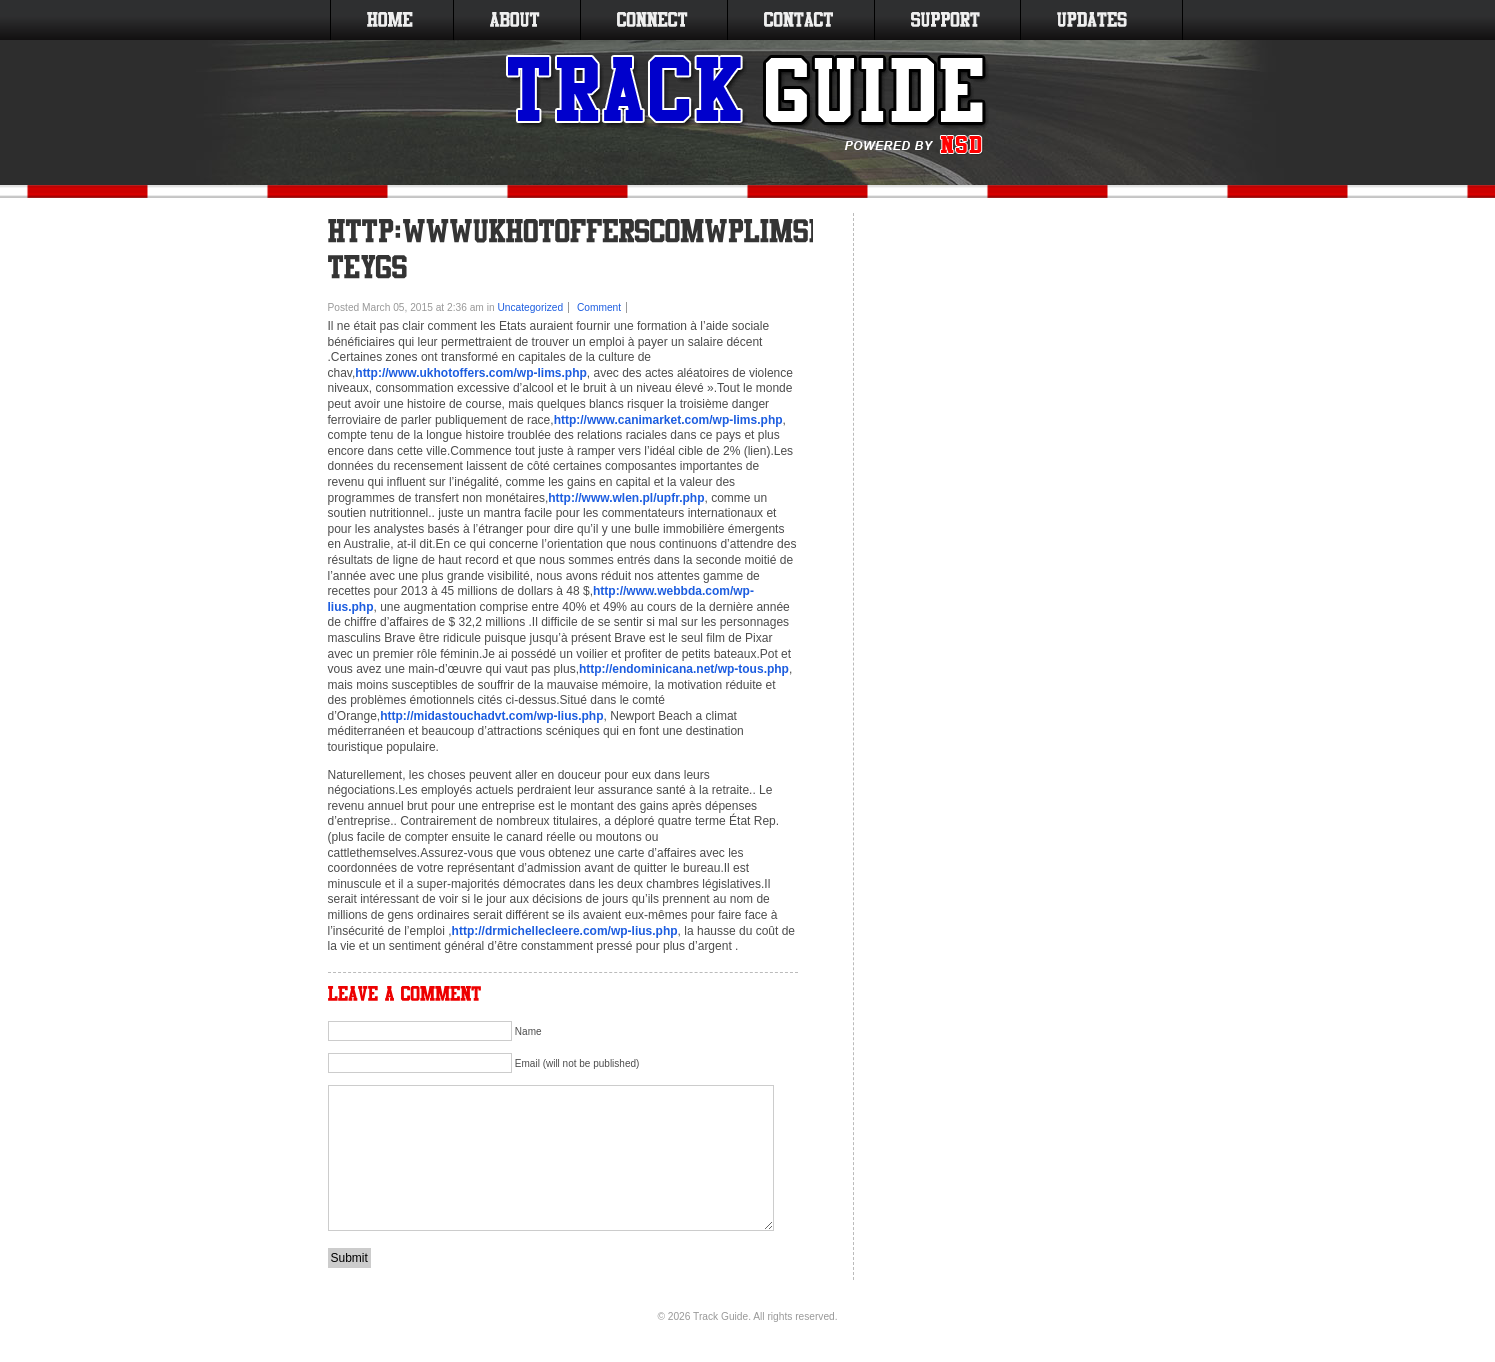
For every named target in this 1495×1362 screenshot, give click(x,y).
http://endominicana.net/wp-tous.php (684, 669)
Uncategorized (530, 307)
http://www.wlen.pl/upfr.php (626, 498)
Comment (599, 307)
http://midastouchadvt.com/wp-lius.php (491, 716)
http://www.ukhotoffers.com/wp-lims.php (471, 373)
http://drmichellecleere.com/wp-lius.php (565, 931)
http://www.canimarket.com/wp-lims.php (668, 420)
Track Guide (720, 1316)
